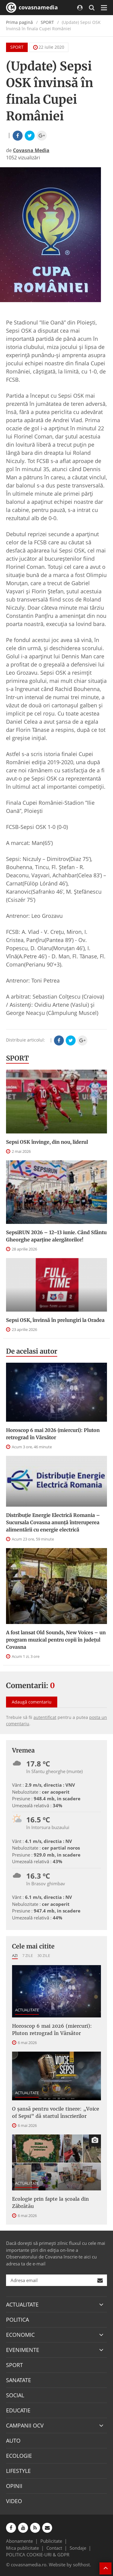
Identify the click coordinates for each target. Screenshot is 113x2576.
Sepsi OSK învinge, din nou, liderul (47, 1142)
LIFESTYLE (18, 2470)
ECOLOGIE (19, 2455)
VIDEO (14, 2501)
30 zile (43, 1955)
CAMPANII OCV (25, 2425)
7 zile (27, 1955)
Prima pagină (19, 22)
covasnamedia (32, 7)
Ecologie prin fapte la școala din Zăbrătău (50, 2202)
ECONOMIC (20, 2334)
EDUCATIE (18, 2410)
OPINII (14, 2486)
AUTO (13, 2440)
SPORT (47, 22)
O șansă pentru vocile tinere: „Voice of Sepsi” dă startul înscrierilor (55, 2112)
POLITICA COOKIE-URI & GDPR (37, 2555)
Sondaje (78, 2548)
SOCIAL (15, 2395)
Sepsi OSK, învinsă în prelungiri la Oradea (55, 1320)
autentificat (44, 1717)
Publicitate (51, 2541)
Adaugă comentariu (32, 1702)
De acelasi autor (31, 1351)
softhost (81, 2564)
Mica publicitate (22, 2548)
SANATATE (18, 2380)
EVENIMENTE (22, 2349)
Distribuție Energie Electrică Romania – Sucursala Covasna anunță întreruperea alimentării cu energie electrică (53, 1522)
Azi (15, 1955)
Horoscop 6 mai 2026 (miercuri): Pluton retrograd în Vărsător (53, 1433)
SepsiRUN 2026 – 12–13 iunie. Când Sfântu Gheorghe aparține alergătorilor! (56, 1236)
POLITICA (17, 2319)
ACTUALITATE (27, 2010)
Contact (54, 2548)
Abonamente (19, 2541)
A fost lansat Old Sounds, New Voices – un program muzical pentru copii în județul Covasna (56, 1639)
